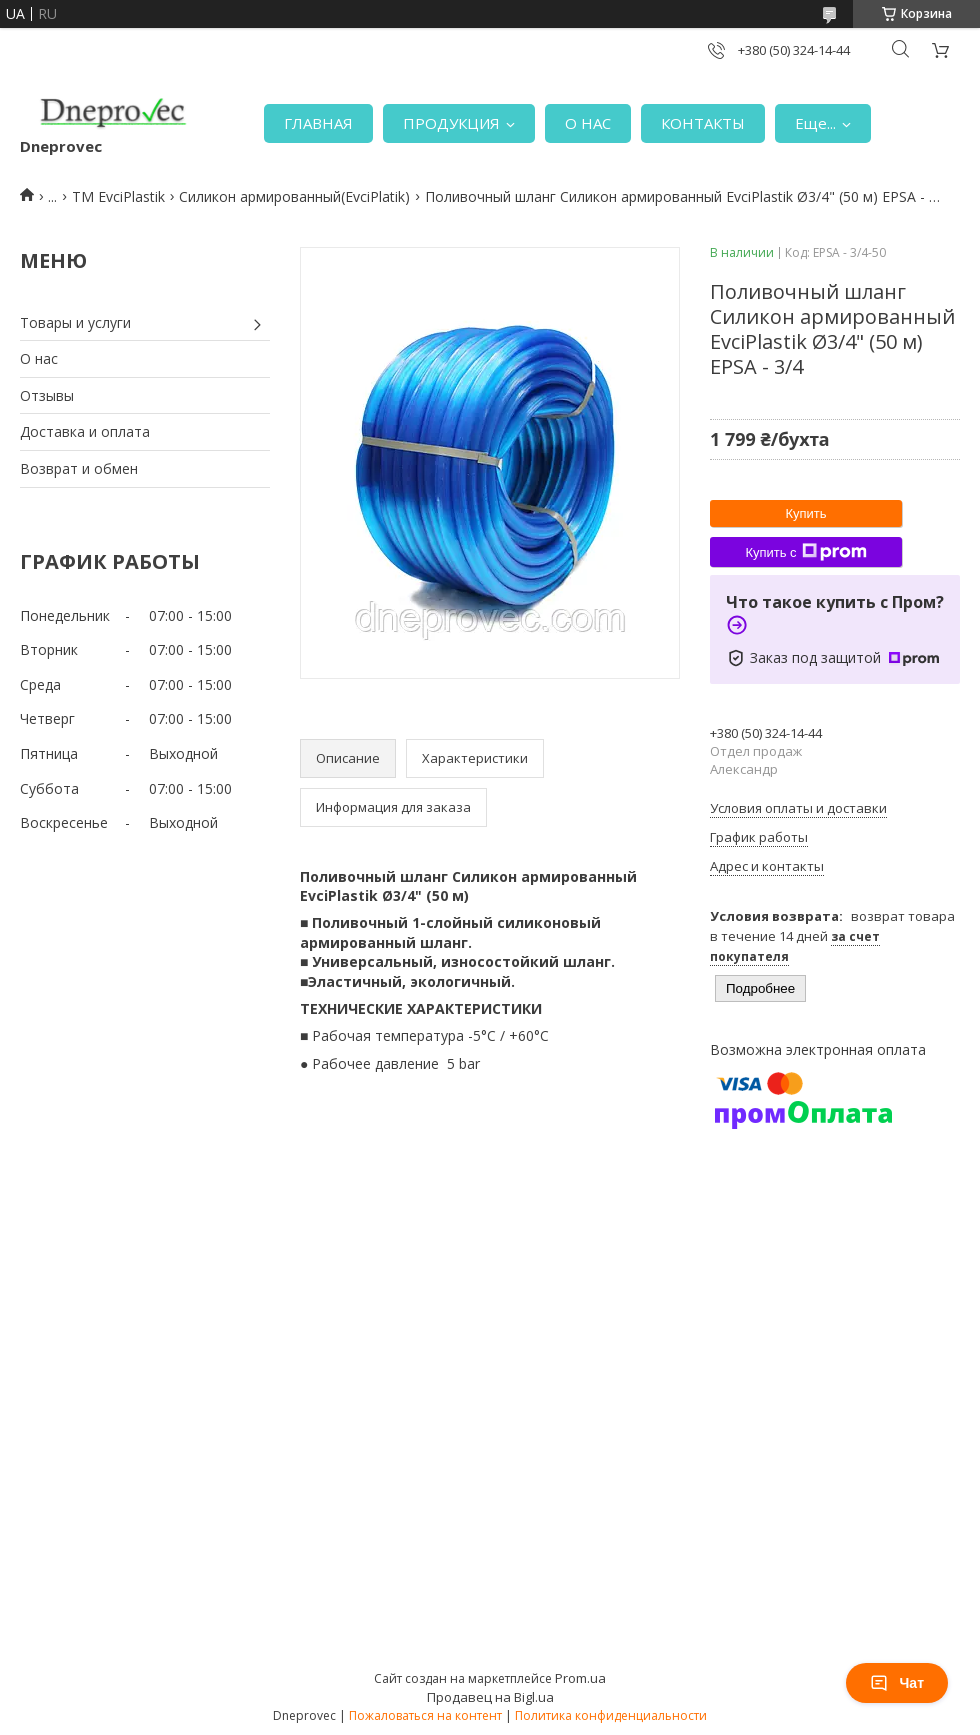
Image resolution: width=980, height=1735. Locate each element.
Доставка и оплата (85, 431)
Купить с (805, 552)
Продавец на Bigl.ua (490, 1697)
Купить (805, 513)
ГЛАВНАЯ (318, 123)
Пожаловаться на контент (425, 1715)
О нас (39, 358)
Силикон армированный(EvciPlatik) (294, 196)
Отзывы (47, 395)
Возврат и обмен (79, 468)
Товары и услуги (75, 322)
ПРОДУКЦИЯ (451, 123)
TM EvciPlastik (118, 196)
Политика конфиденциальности (611, 1715)
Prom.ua (580, 1678)
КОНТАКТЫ (703, 123)
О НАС (588, 123)
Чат (897, 1683)
